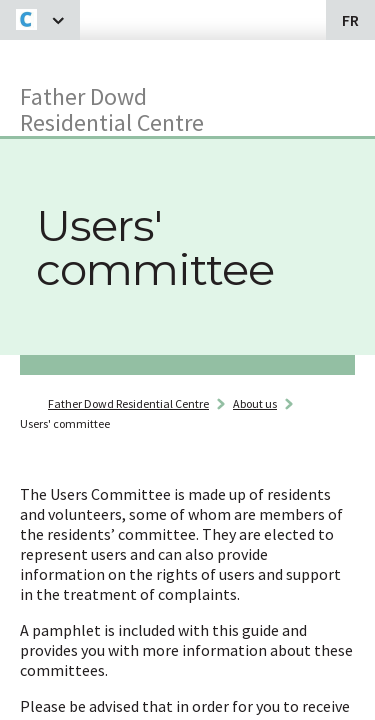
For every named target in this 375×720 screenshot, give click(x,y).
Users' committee (65, 423)
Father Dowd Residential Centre (112, 108)
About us (255, 403)
